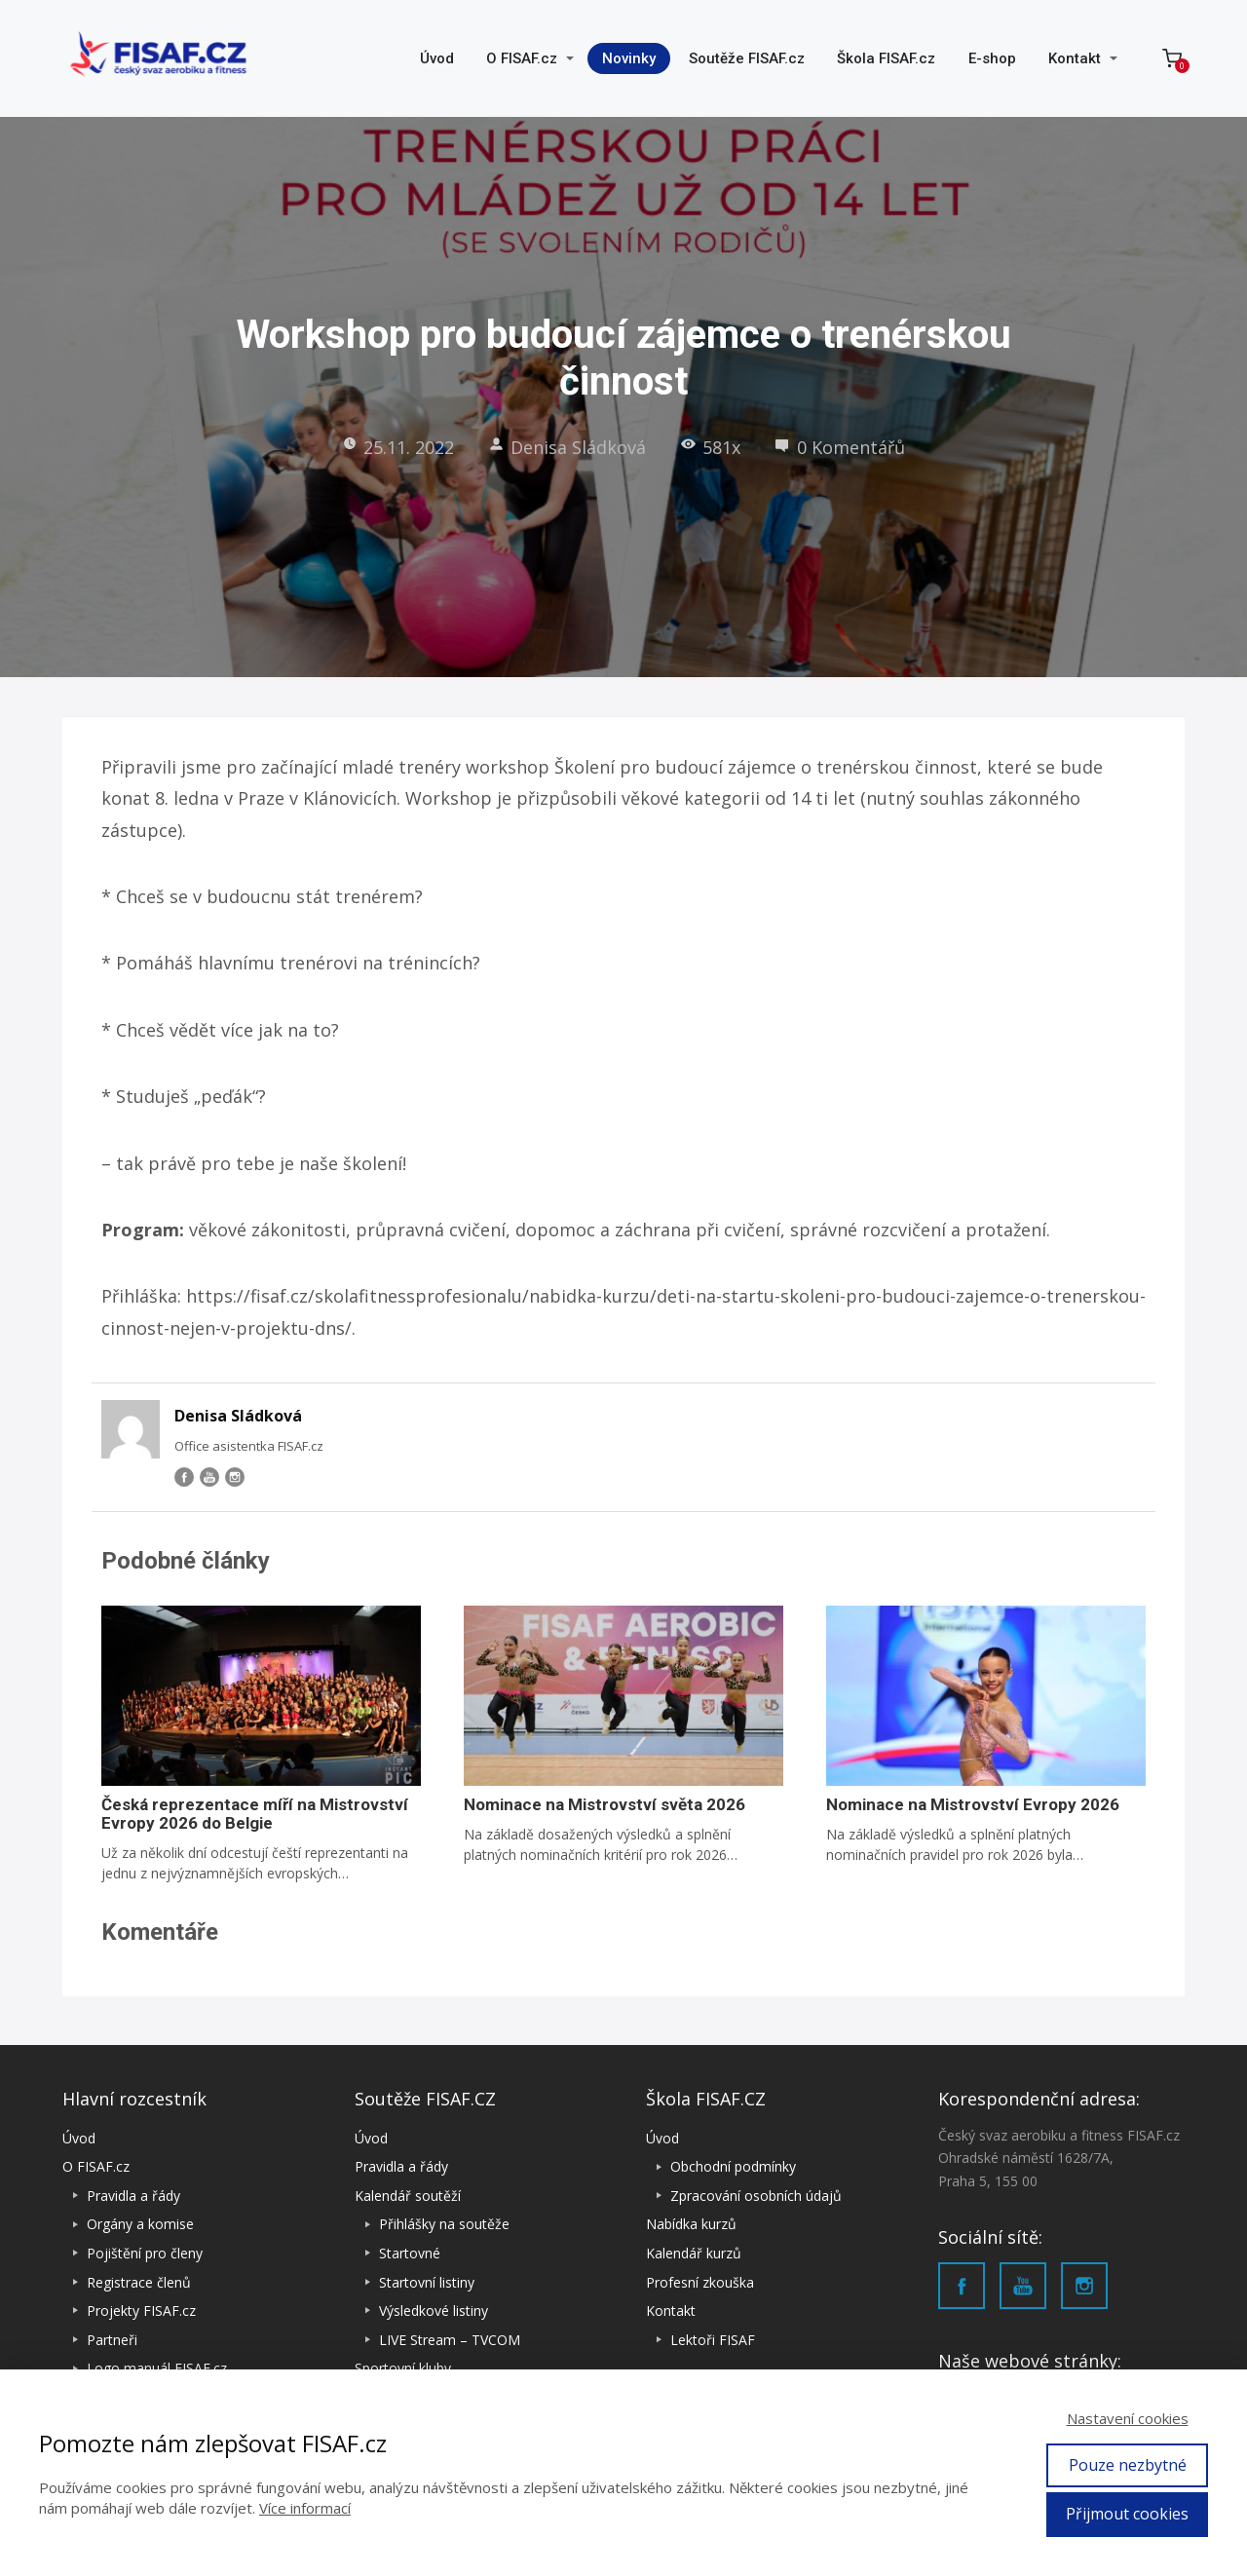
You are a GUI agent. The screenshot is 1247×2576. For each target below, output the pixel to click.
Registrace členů (139, 2282)
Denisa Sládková (567, 447)
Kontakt (1074, 58)
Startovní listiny (426, 2282)
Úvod (437, 58)
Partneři (112, 2339)
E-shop (992, 58)
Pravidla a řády (133, 2195)
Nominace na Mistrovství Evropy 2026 (972, 1804)
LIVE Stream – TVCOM (449, 2339)
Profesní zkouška (700, 2282)
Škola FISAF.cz (886, 58)
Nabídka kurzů (691, 2224)
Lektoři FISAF (712, 2339)
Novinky (629, 58)
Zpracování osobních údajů (756, 2195)
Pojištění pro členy (145, 2253)
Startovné (409, 2253)
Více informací (305, 2508)
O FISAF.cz (521, 58)
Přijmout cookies (1127, 2513)
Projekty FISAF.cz (141, 2310)
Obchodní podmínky (733, 2166)
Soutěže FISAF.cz (747, 58)
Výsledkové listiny (433, 2310)
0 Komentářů (840, 447)
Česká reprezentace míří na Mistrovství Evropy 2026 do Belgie (254, 1814)
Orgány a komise (140, 2224)
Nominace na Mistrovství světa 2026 (604, 1804)
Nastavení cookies (1128, 2418)
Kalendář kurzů (693, 2253)
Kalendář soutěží (408, 2195)
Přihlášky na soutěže (444, 2224)
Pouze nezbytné (1128, 2465)
